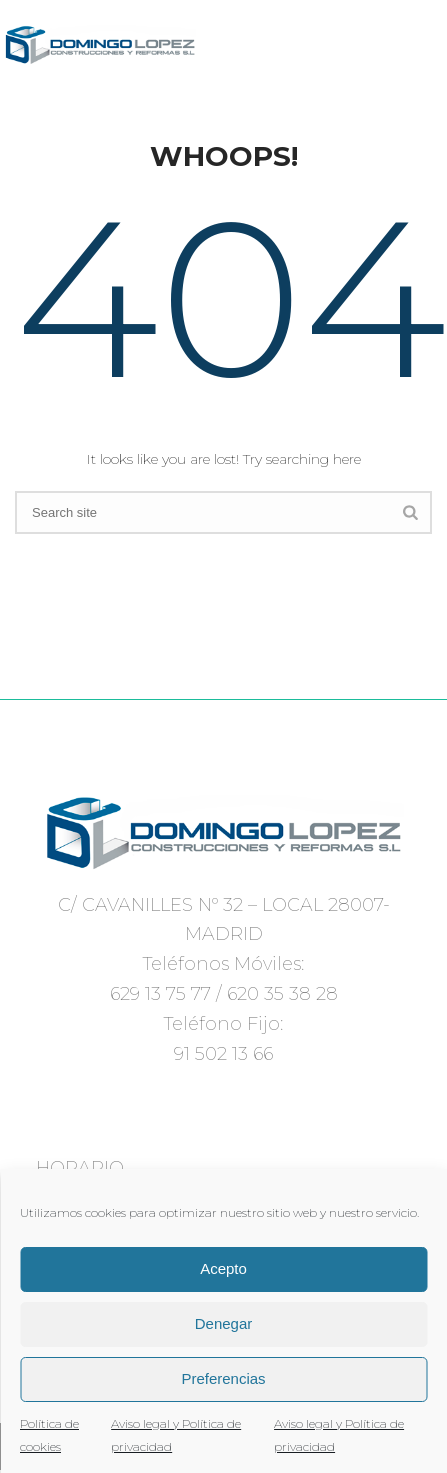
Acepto (223, 1268)
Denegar (224, 1323)
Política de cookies (49, 1435)
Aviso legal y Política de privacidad (176, 1435)
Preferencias (223, 1378)
